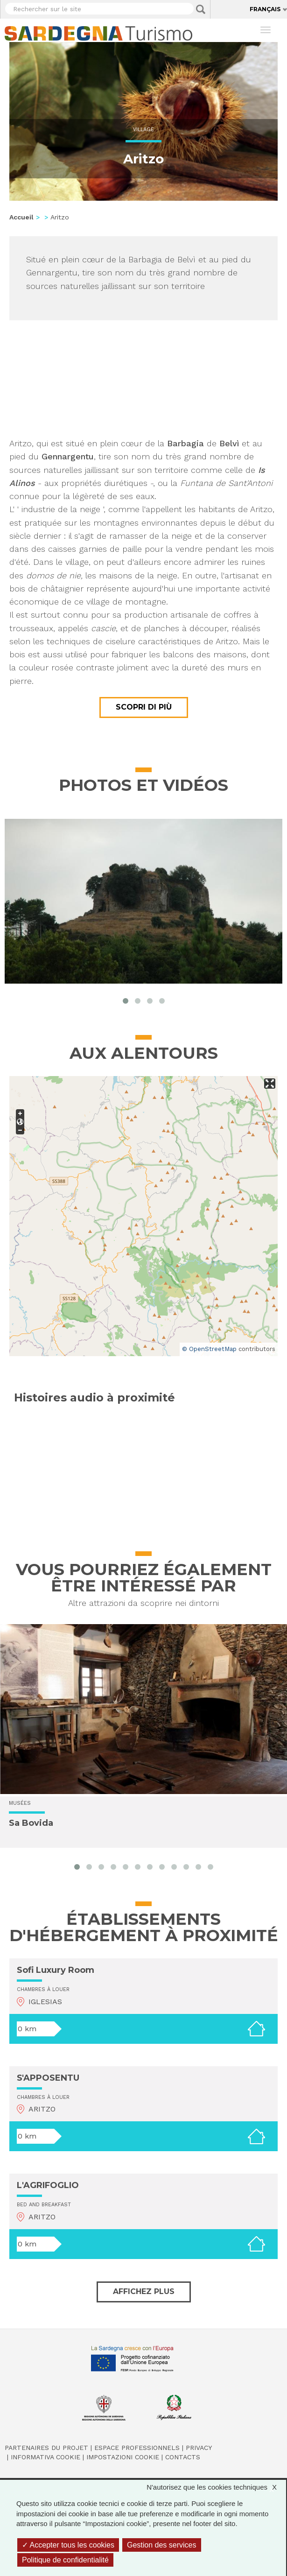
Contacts (182, 2457)
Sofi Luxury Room (55, 1970)
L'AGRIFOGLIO (48, 2185)
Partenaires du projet (46, 2447)
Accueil (21, 217)
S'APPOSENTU (48, 2078)
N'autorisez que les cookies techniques (216, 2487)
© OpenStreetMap (209, 1348)
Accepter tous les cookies (68, 2545)
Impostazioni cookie (122, 2457)
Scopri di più (144, 707)
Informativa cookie (45, 2457)
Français (265, 9)
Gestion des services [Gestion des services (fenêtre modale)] (161, 2545)
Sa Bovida (31, 1823)
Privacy (199, 2447)
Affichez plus (144, 2291)
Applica (200, 9)
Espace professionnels (137, 2447)
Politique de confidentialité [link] (65, 2560)
